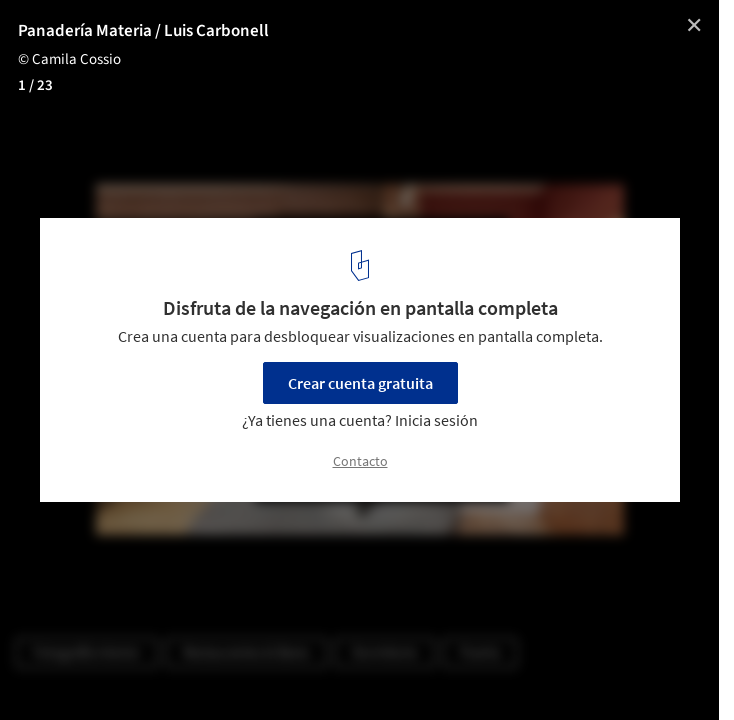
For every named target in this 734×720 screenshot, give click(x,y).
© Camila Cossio (69, 59)
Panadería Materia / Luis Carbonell (143, 31)
